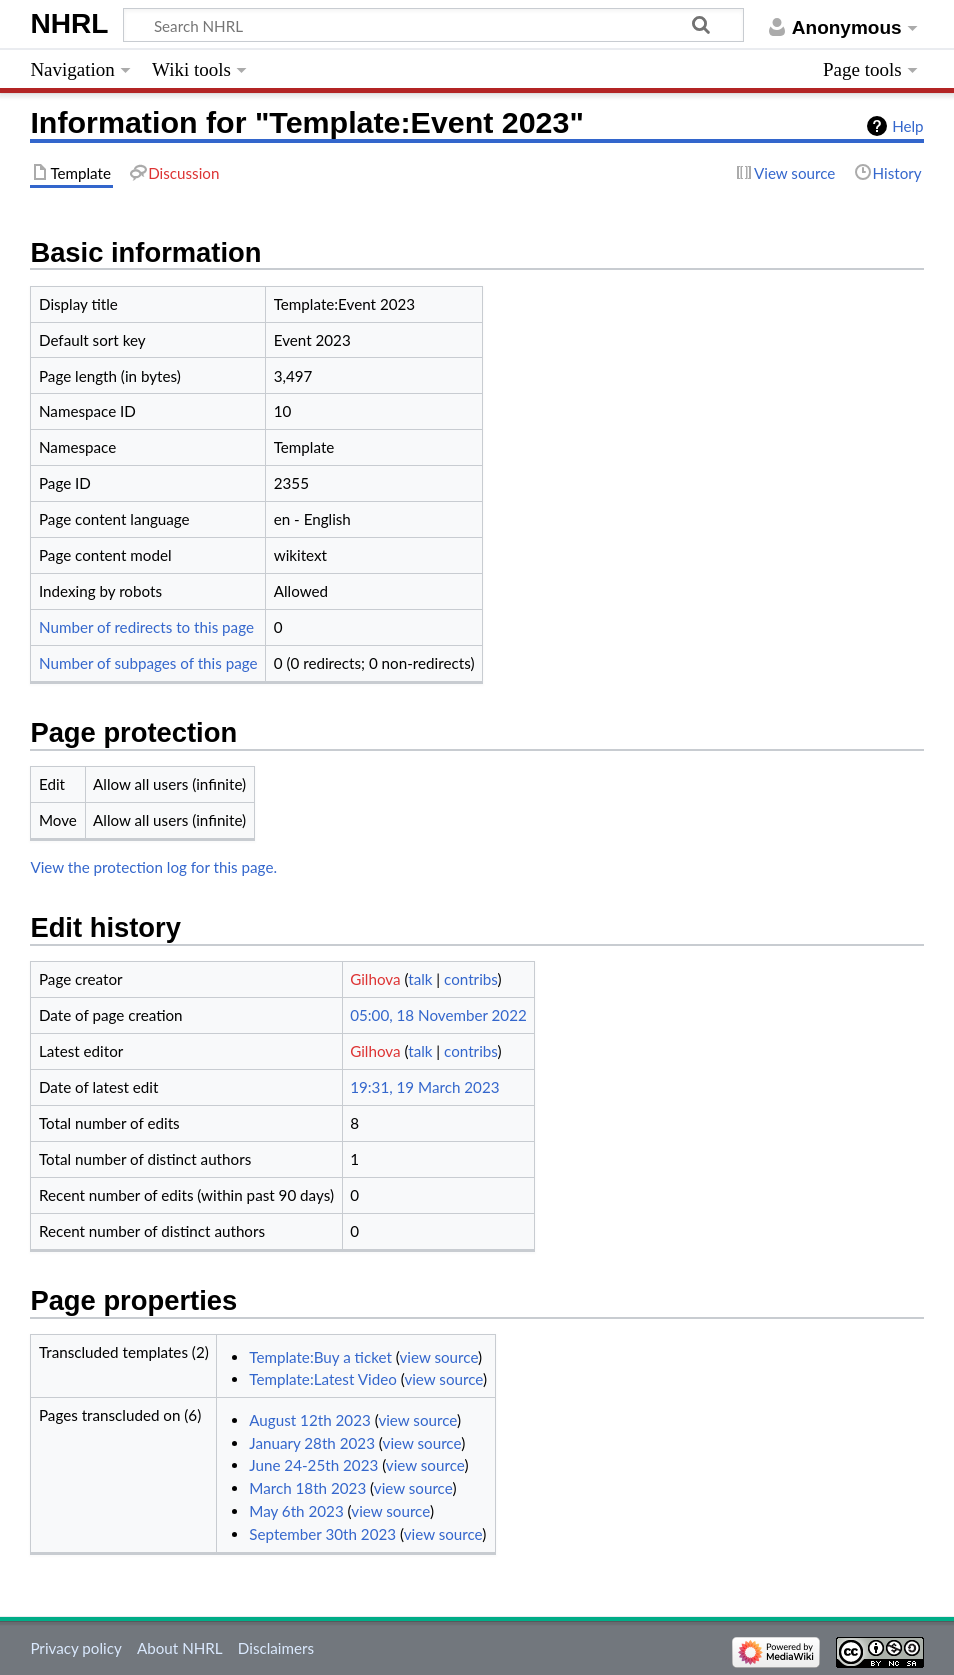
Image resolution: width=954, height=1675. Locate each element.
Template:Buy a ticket (320, 1357)
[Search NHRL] (434, 25)
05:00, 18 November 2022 (438, 1015)
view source (438, 1357)
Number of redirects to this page (146, 627)
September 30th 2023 (322, 1534)
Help (907, 126)
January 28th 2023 (312, 1443)
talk (420, 979)
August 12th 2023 (310, 1420)
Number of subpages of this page (148, 663)
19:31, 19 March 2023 (424, 1087)
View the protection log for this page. (153, 867)
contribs (470, 979)
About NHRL (180, 1648)
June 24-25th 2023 (313, 1465)
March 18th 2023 (307, 1488)
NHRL (69, 23)
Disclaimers (276, 1648)
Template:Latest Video (323, 1379)
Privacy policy (75, 1648)
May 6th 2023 (296, 1511)
